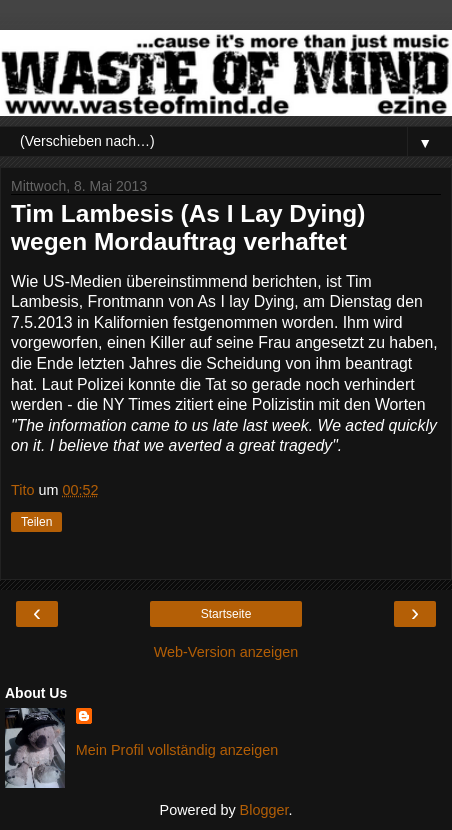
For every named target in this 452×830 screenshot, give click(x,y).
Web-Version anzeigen (226, 652)
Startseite (226, 614)
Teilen (36, 522)
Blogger (264, 810)
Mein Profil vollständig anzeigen (177, 750)
